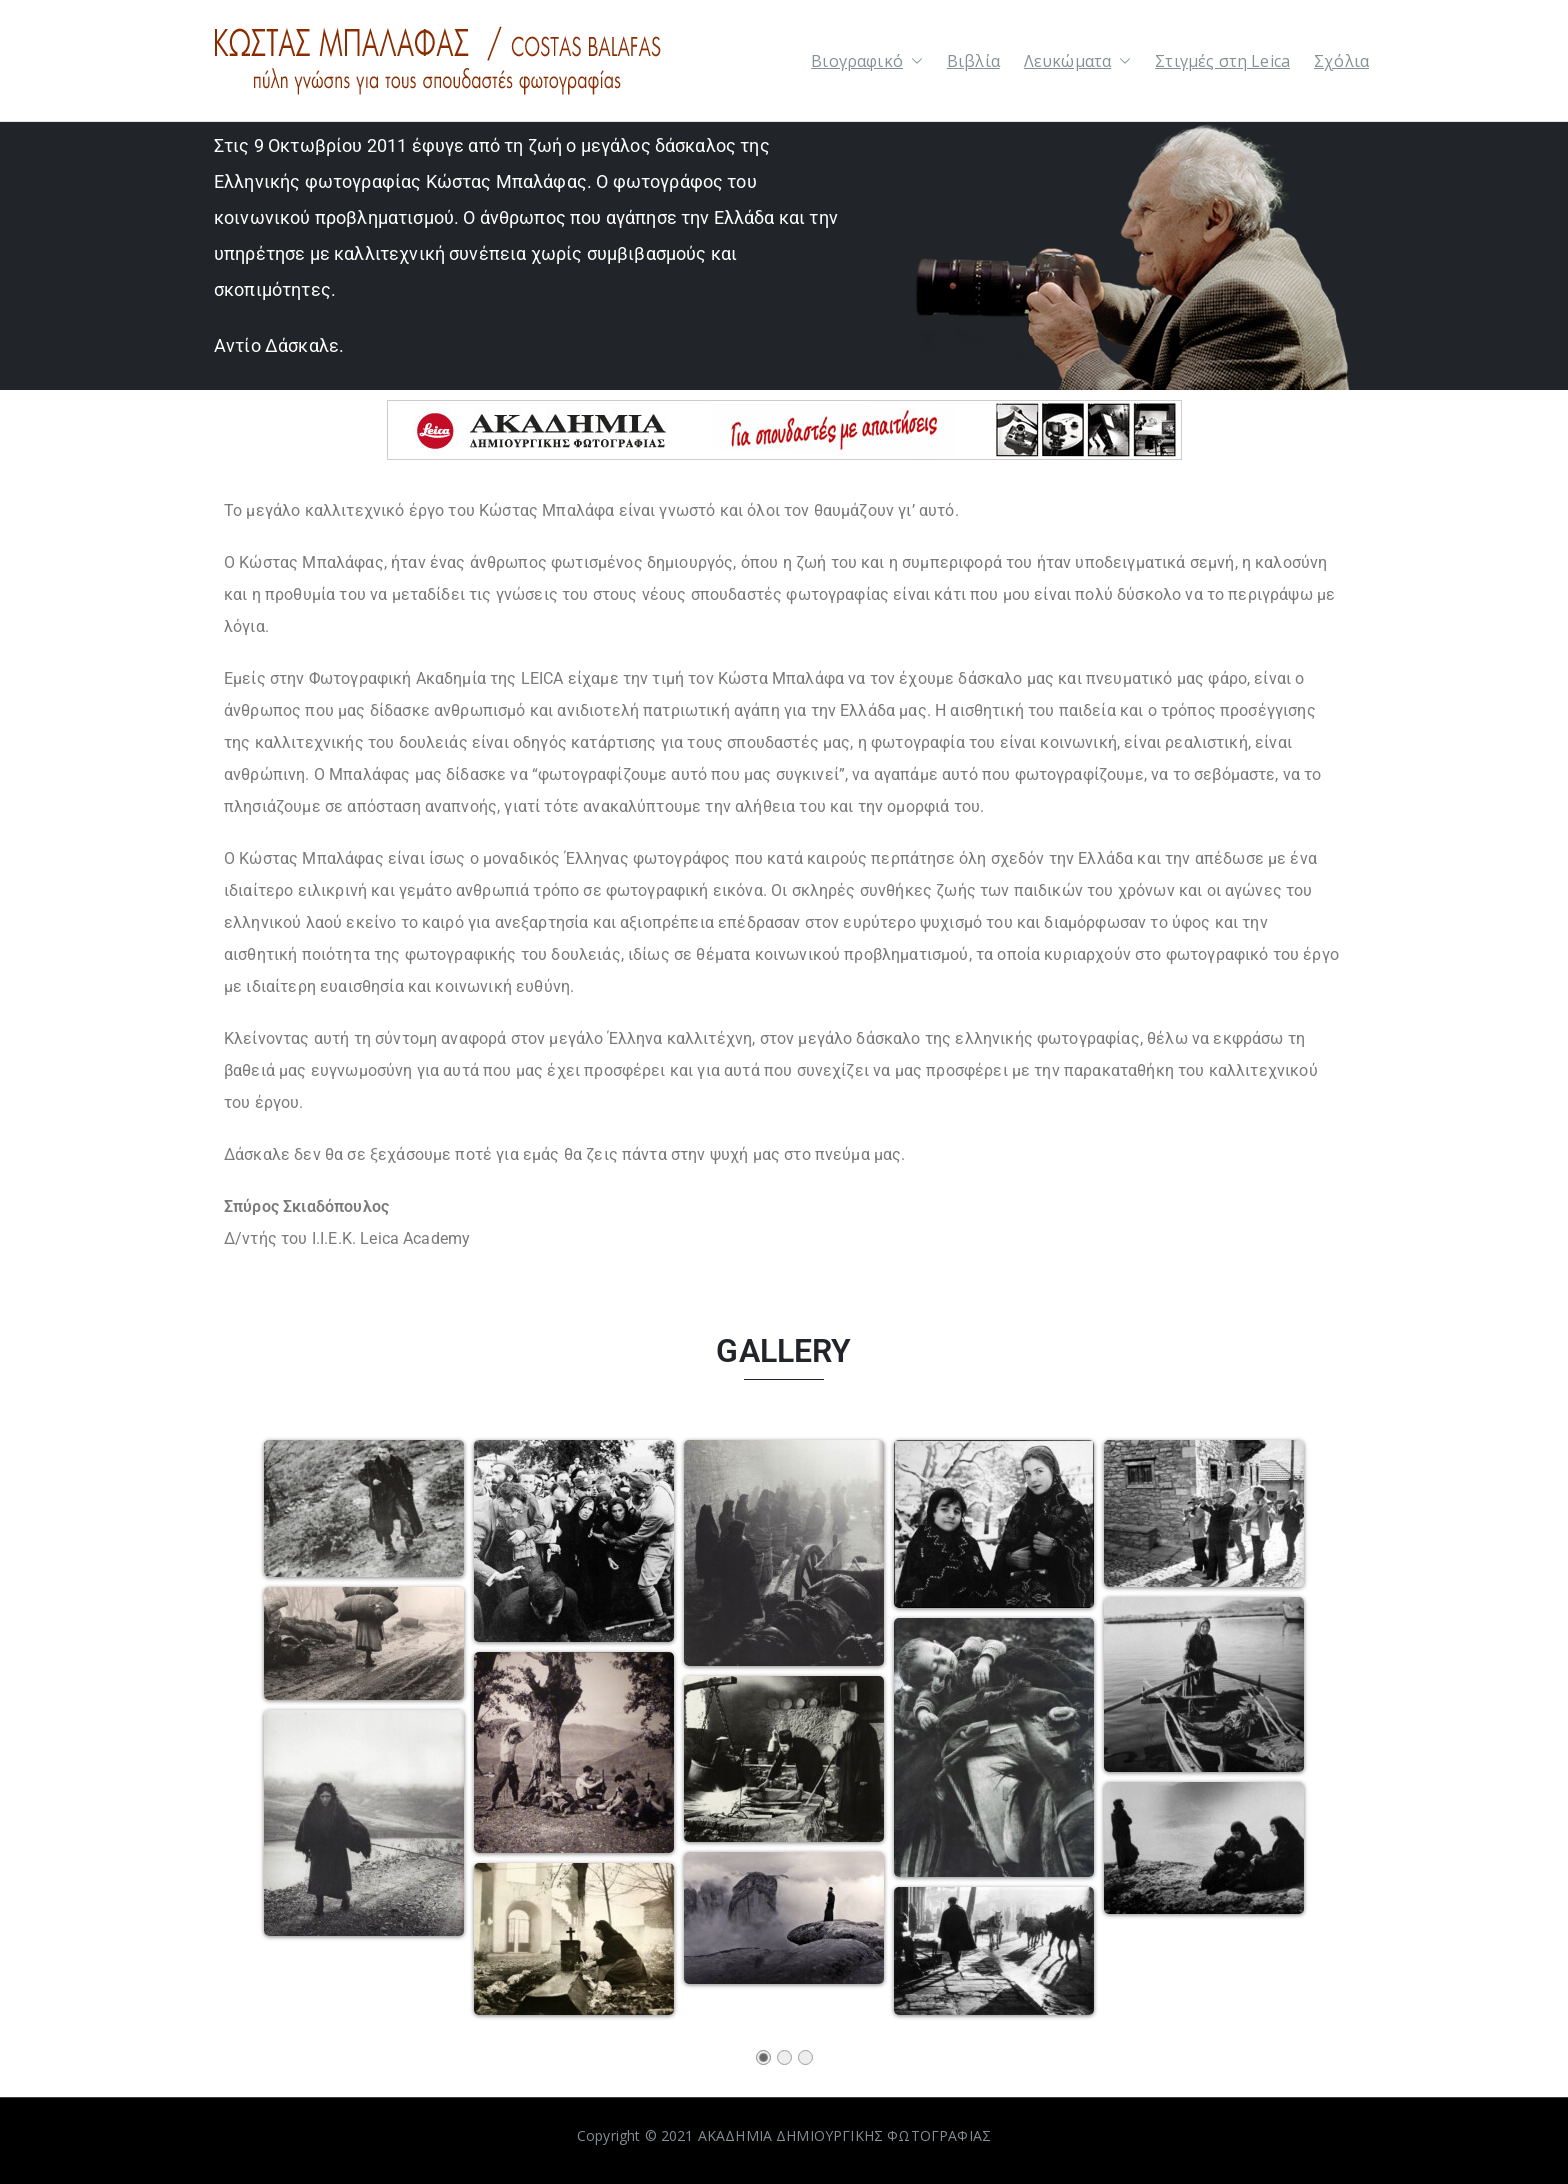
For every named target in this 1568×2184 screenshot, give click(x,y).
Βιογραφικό (867, 61)
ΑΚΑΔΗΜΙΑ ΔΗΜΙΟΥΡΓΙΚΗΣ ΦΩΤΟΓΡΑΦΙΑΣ (844, 2135)
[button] (913, 61)
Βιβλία (973, 61)
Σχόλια (1341, 61)
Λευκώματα (1077, 61)
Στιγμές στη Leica (1222, 61)
